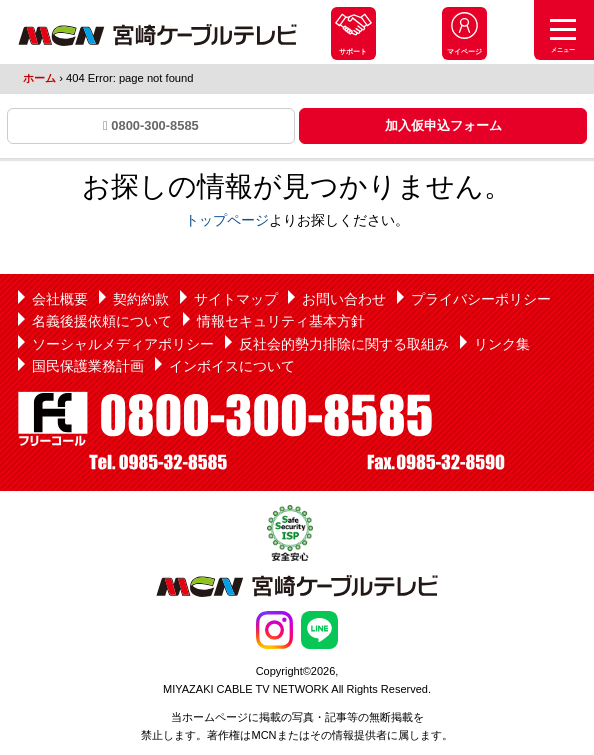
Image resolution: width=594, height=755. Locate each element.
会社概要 (60, 299)
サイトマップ (236, 299)
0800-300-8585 (151, 125)
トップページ (227, 220)
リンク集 (502, 344)
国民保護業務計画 (88, 366)
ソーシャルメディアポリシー (123, 344)
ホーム (39, 78)
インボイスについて (232, 366)
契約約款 (141, 299)
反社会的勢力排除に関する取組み (344, 344)
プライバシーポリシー (481, 299)
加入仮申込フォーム (443, 125)
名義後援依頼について (102, 321)
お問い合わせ (344, 299)
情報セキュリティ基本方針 (281, 321)
